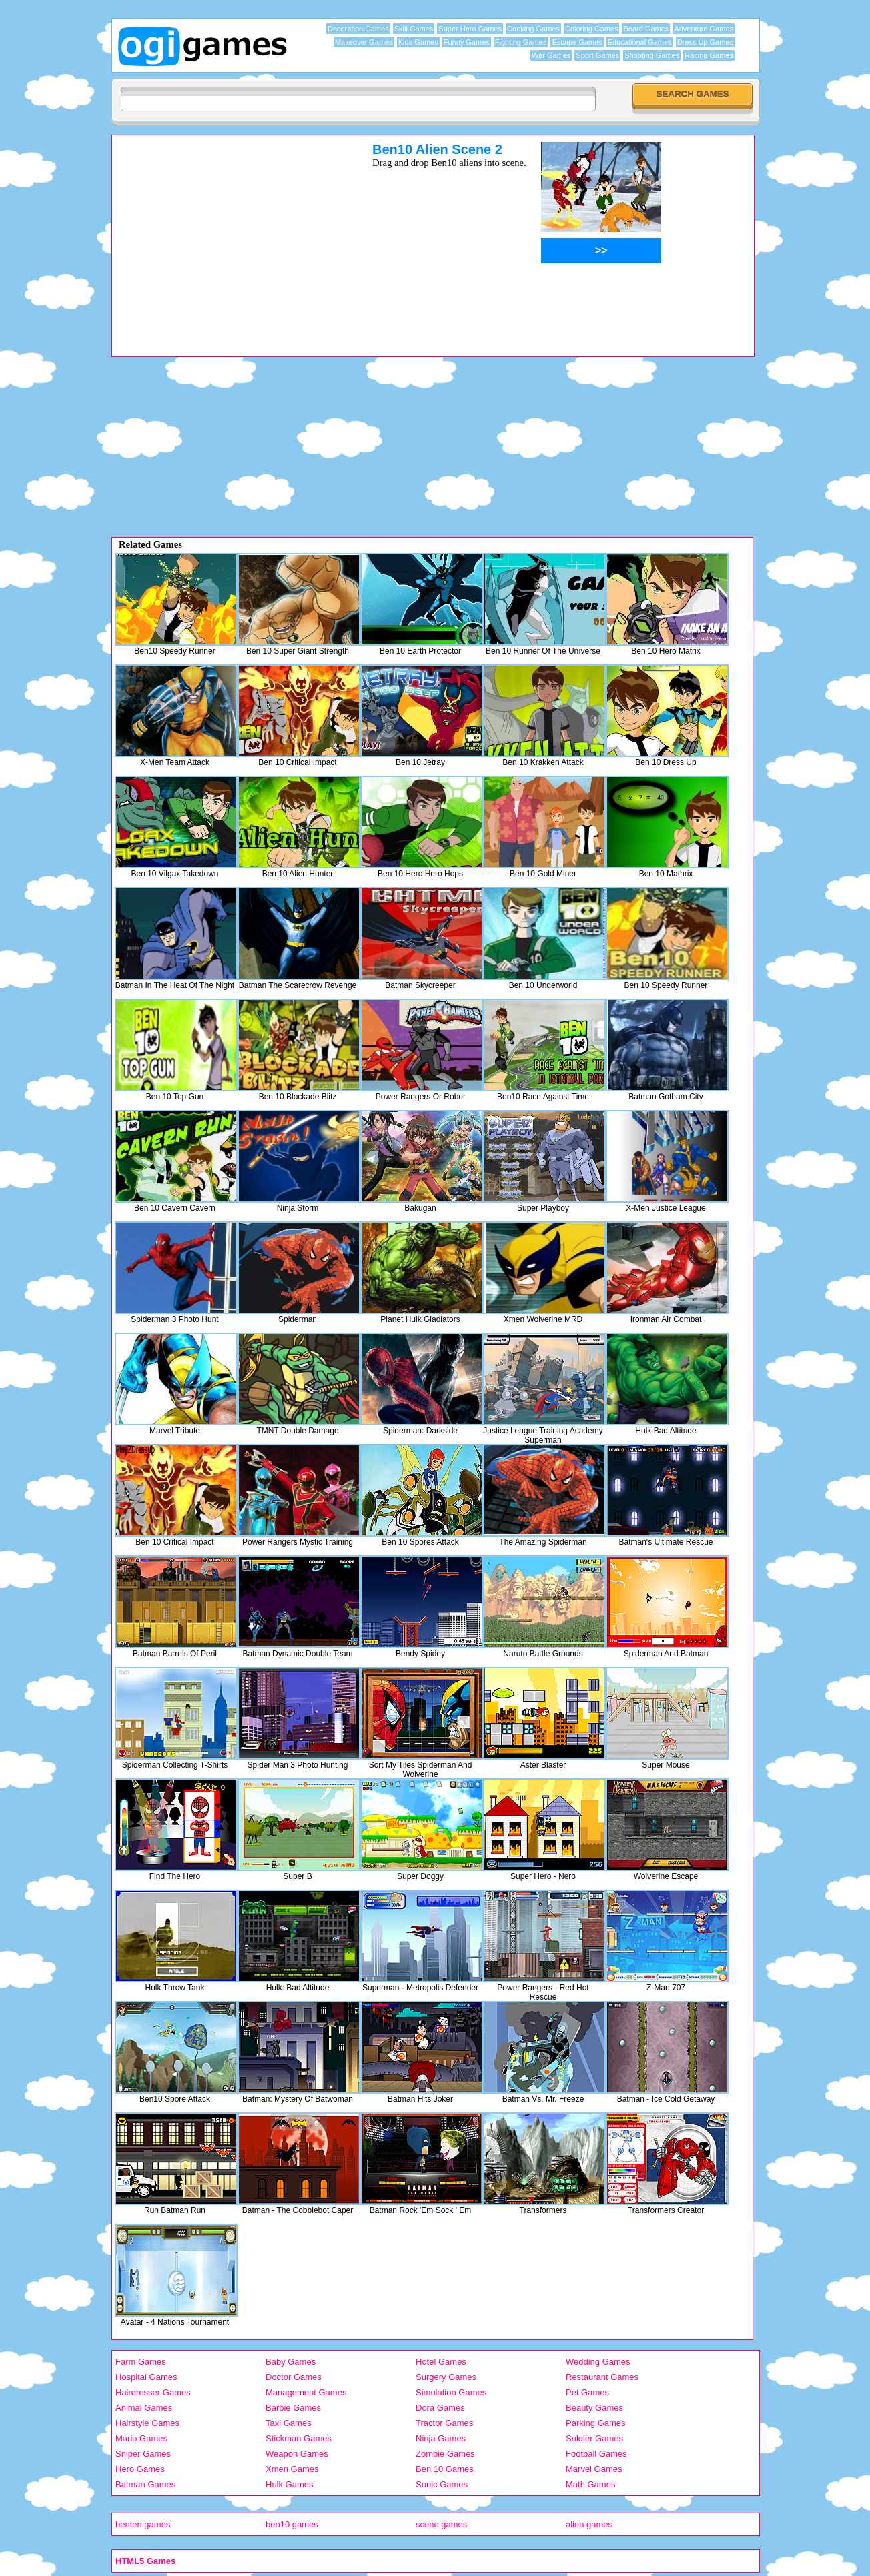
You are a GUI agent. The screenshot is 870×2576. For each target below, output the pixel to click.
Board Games (646, 29)
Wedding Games (598, 2362)
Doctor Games (294, 2377)
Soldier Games (594, 2438)
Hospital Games (146, 2377)
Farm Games (140, 2362)
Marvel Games (594, 2469)
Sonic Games (442, 2484)
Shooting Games (651, 55)
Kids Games (418, 42)
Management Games (306, 2392)
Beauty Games (594, 2408)
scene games (441, 2524)
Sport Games (597, 55)
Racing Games (709, 55)
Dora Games (440, 2408)
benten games (142, 2524)
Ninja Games (441, 2438)
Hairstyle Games (147, 2423)
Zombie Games (445, 2454)
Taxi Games (289, 2423)
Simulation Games (451, 2392)
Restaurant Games (602, 2377)
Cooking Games (533, 29)
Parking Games (596, 2423)
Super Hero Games (470, 29)
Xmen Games (292, 2469)
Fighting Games (521, 42)
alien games (589, 2524)
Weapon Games (297, 2454)
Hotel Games (441, 2362)
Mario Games (141, 2438)
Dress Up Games (705, 42)
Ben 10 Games (445, 2469)
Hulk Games (290, 2484)
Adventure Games (703, 29)
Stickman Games (299, 2438)
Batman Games (145, 2484)
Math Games (590, 2484)
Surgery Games (446, 2377)
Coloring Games (591, 29)
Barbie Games (293, 2408)
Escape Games (577, 42)
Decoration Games (358, 29)
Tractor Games (444, 2423)
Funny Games (467, 42)
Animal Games (143, 2408)
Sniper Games (143, 2454)
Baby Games (291, 2362)
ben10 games (292, 2524)
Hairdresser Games (153, 2392)
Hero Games (140, 2469)
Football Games (596, 2454)
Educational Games (640, 42)
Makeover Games (364, 42)
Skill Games (414, 29)
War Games (551, 55)
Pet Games (587, 2392)
